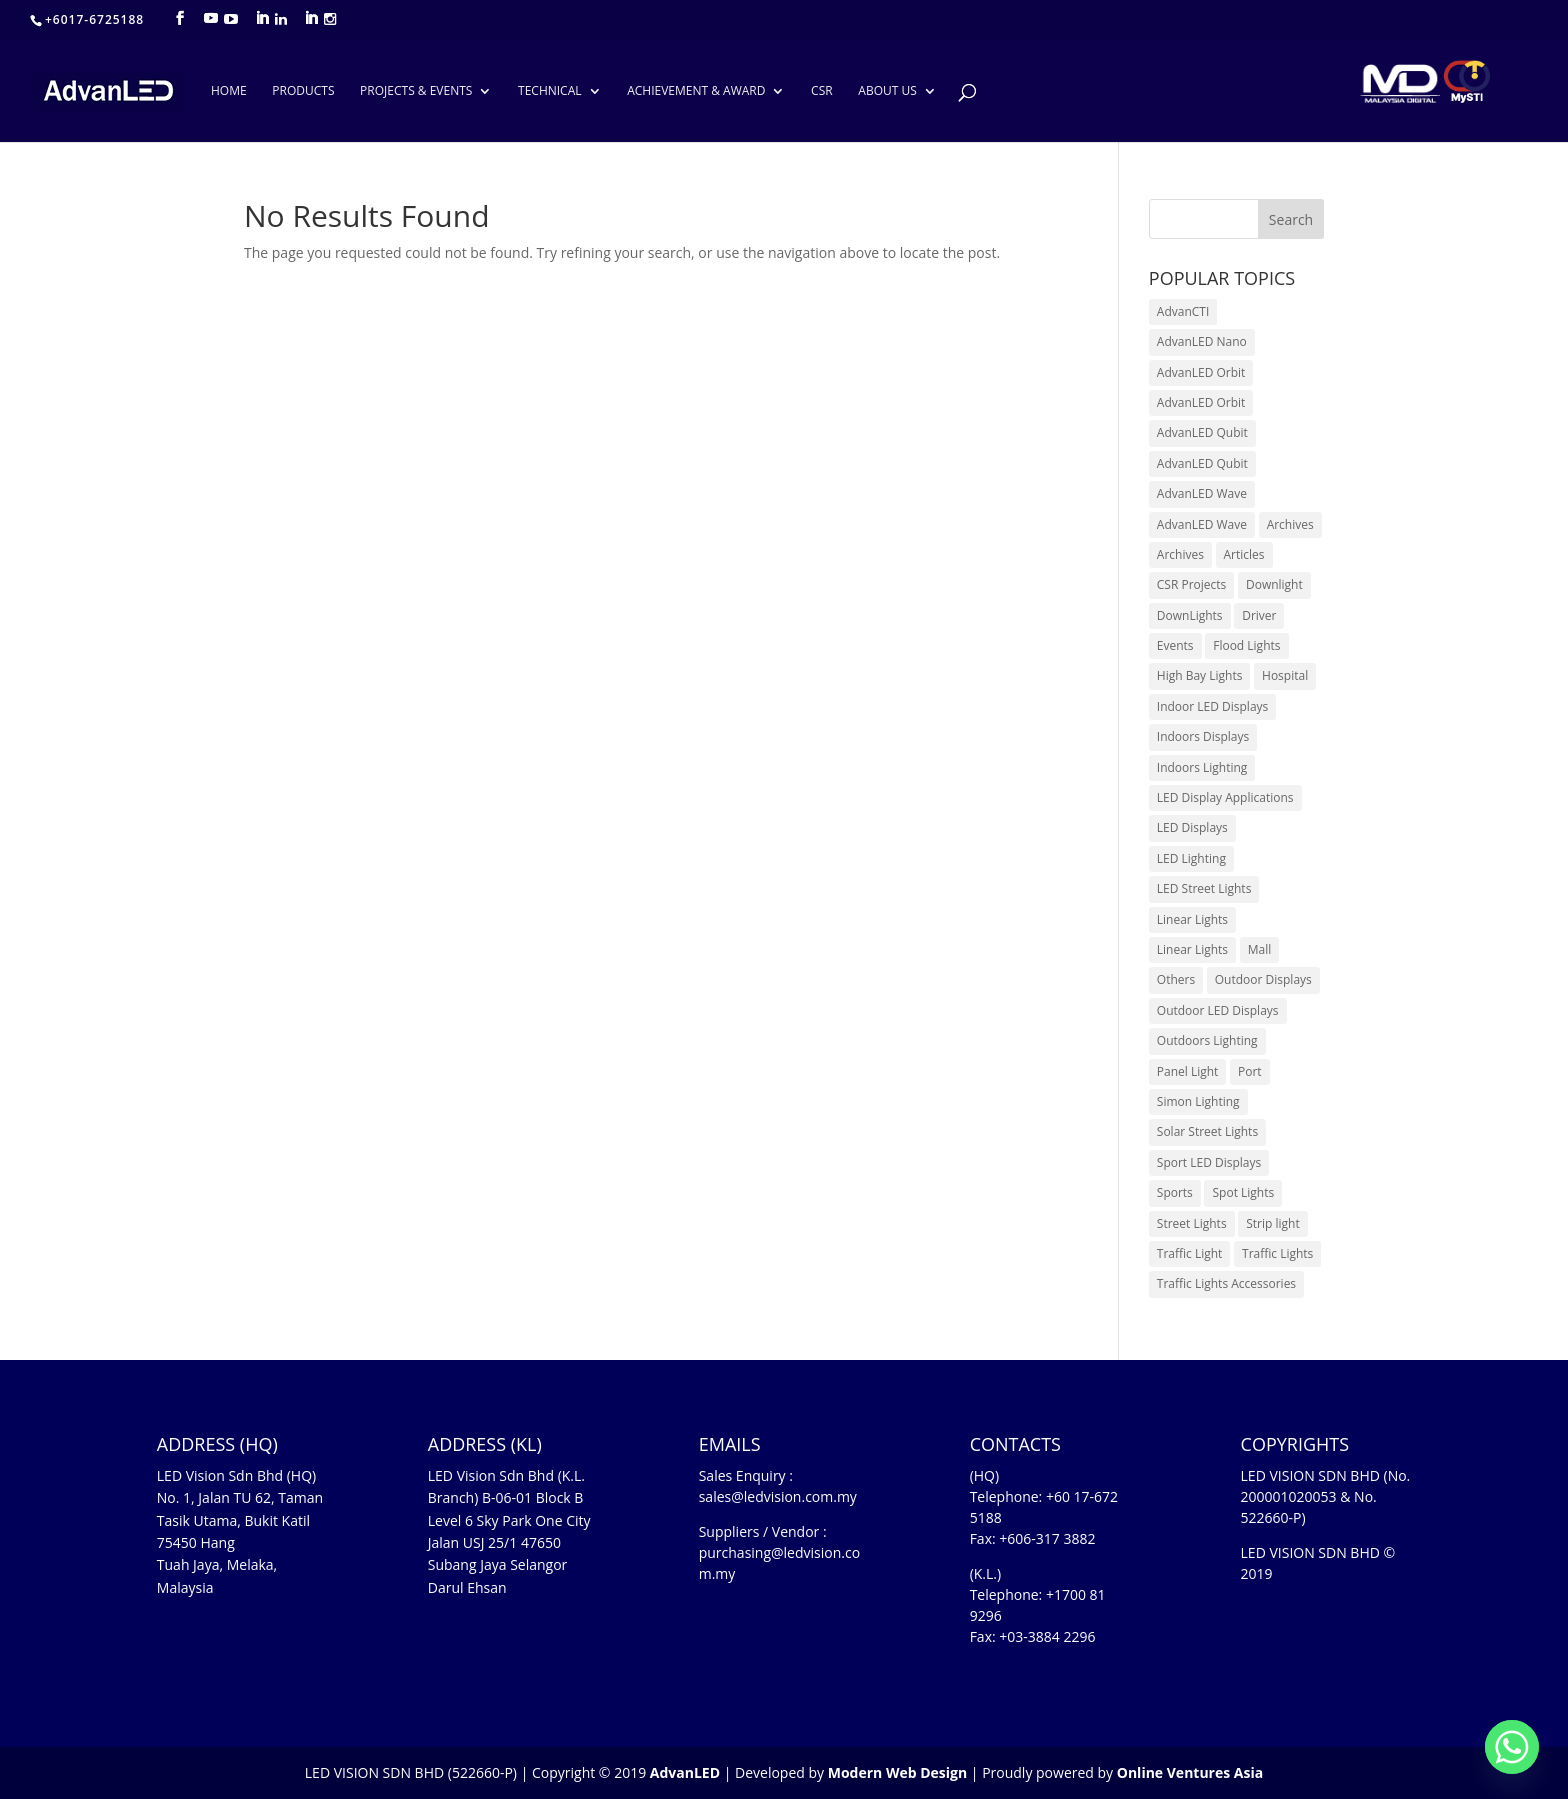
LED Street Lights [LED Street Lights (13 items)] (1204, 888)
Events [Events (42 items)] (1175, 645)
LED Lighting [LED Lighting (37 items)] (1191, 858)
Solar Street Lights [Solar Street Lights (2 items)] (1207, 1131)
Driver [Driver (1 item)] (1259, 615)
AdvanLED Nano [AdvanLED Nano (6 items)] (1202, 341)
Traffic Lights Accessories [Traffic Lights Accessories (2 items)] (1226, 1283)
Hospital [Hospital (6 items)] (1285, 675)
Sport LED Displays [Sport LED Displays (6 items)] (1209, 1162)
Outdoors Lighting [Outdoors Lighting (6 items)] (1207, 1040)
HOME (229, 91)
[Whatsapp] (1512, 1747)
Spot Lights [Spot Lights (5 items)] (1243, 1192)
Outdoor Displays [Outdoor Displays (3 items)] (1263, 979)
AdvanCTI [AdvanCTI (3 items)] (1183, 311)
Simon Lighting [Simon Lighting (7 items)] (1198, 1101)
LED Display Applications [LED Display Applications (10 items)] (1225, 797)
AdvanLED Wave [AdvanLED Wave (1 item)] (1202, 493)
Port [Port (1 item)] (1250, 1071)
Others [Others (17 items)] (1176, 979)
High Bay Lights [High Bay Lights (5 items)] (1200, 675)
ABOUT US (887, 91)
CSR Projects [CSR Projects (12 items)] (1192, 584)
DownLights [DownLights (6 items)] (1190, 615)
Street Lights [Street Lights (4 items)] (1192, 1223)
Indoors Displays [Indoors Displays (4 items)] (1203, 736)
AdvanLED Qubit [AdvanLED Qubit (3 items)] (1202, 463)
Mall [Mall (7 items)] (1260, 949)
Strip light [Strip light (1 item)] (1272, 1223)
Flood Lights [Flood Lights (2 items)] (1246, 645)
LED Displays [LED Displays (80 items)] (1192, 827)
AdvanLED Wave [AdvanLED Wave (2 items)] (1202, 524)
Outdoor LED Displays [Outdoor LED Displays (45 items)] (1218, 1010)
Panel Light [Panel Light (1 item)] (1188, 1071)
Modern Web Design (897, 1772)
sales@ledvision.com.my (778, 1496)
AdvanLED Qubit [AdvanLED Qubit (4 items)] (1202, 432)
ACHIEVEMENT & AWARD (696, 91)
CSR (822, 91)
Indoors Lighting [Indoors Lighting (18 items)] (1202, 767)
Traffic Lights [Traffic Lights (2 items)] (1277, 1253)
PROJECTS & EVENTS (416, 91)
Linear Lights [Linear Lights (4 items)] (1192, 949)
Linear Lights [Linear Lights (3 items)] (1192, 919)
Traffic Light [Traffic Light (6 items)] (1190, 1253)
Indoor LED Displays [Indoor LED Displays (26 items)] (1213, 706)
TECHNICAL (549, 91)
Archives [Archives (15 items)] (1180, 554)
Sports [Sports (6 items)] (1175, 1192)
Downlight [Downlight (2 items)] (1274, 584)
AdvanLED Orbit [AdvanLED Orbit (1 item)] (1201, 372)
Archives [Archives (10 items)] (1290, 524)
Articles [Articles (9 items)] (1244, 554)
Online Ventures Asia (1190, 1772)
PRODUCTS (303, 91)
